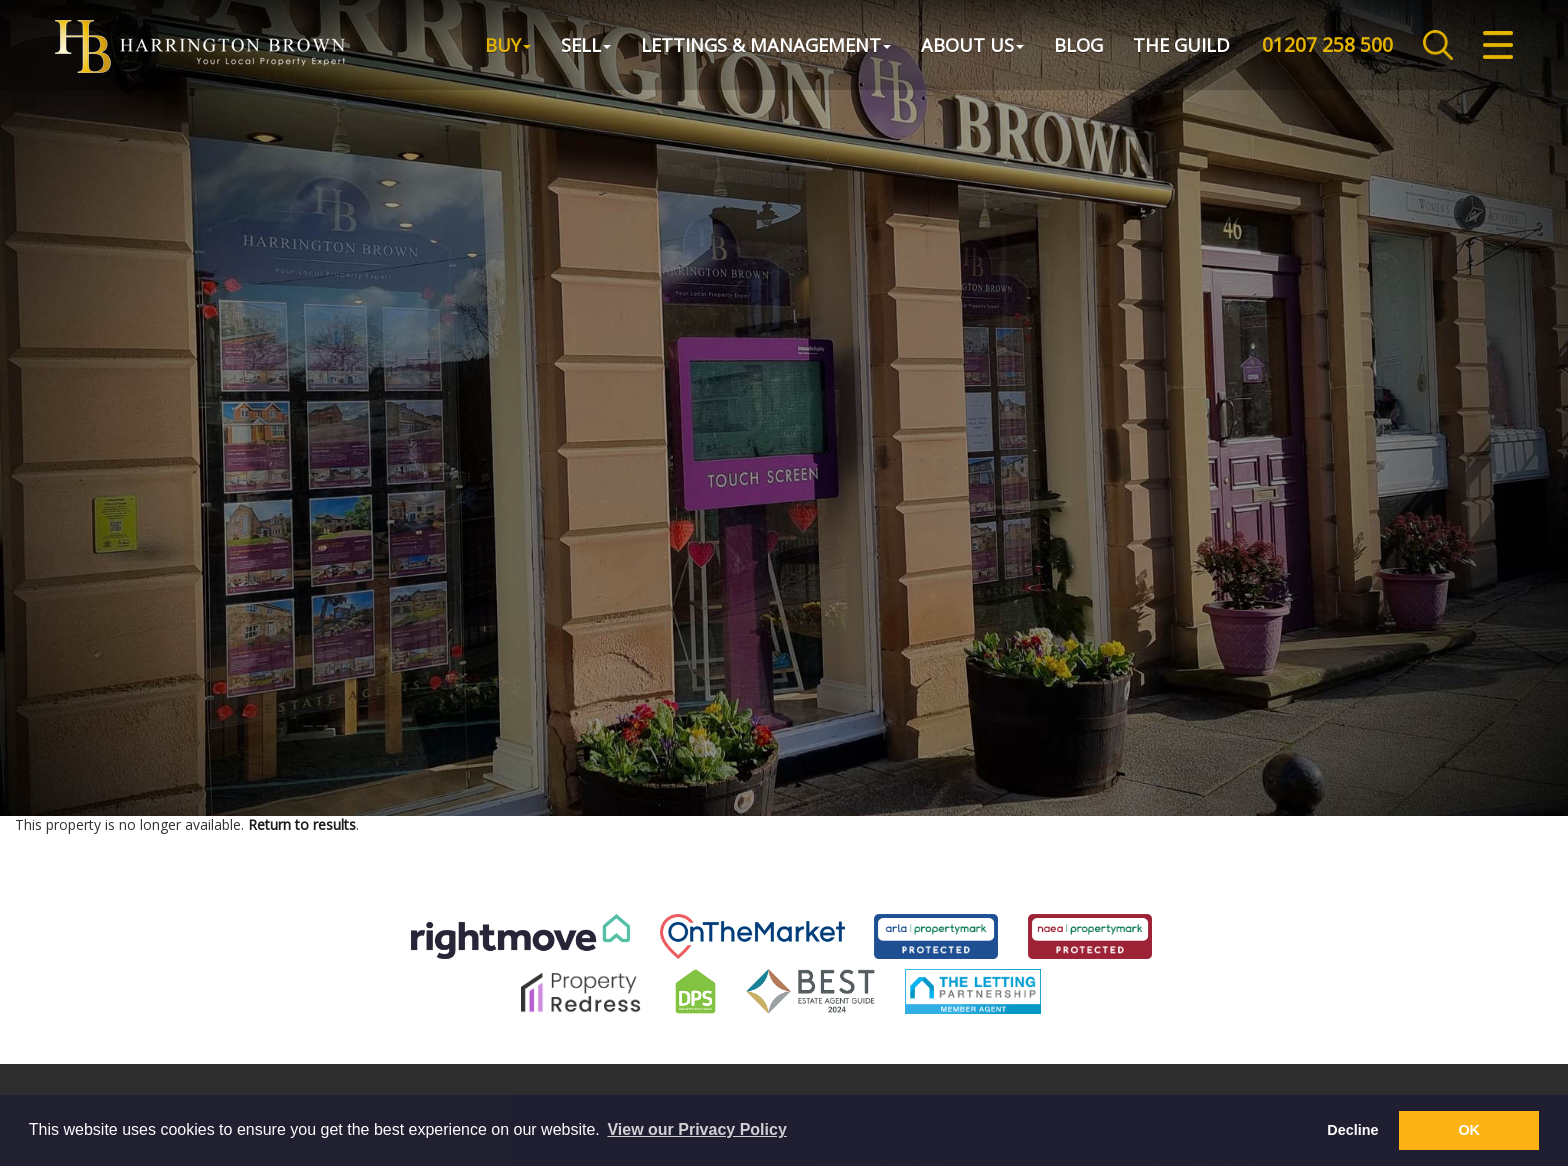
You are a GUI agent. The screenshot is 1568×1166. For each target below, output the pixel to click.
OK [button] (1469, 1130)
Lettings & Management (766, 44)
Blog (1078, 44)
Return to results (302, 824)
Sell (586, 44)
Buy (508, 44)
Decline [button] (1352, 1130)
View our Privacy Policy (696, 1129)
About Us (972, 44)
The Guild (1181, 44)
